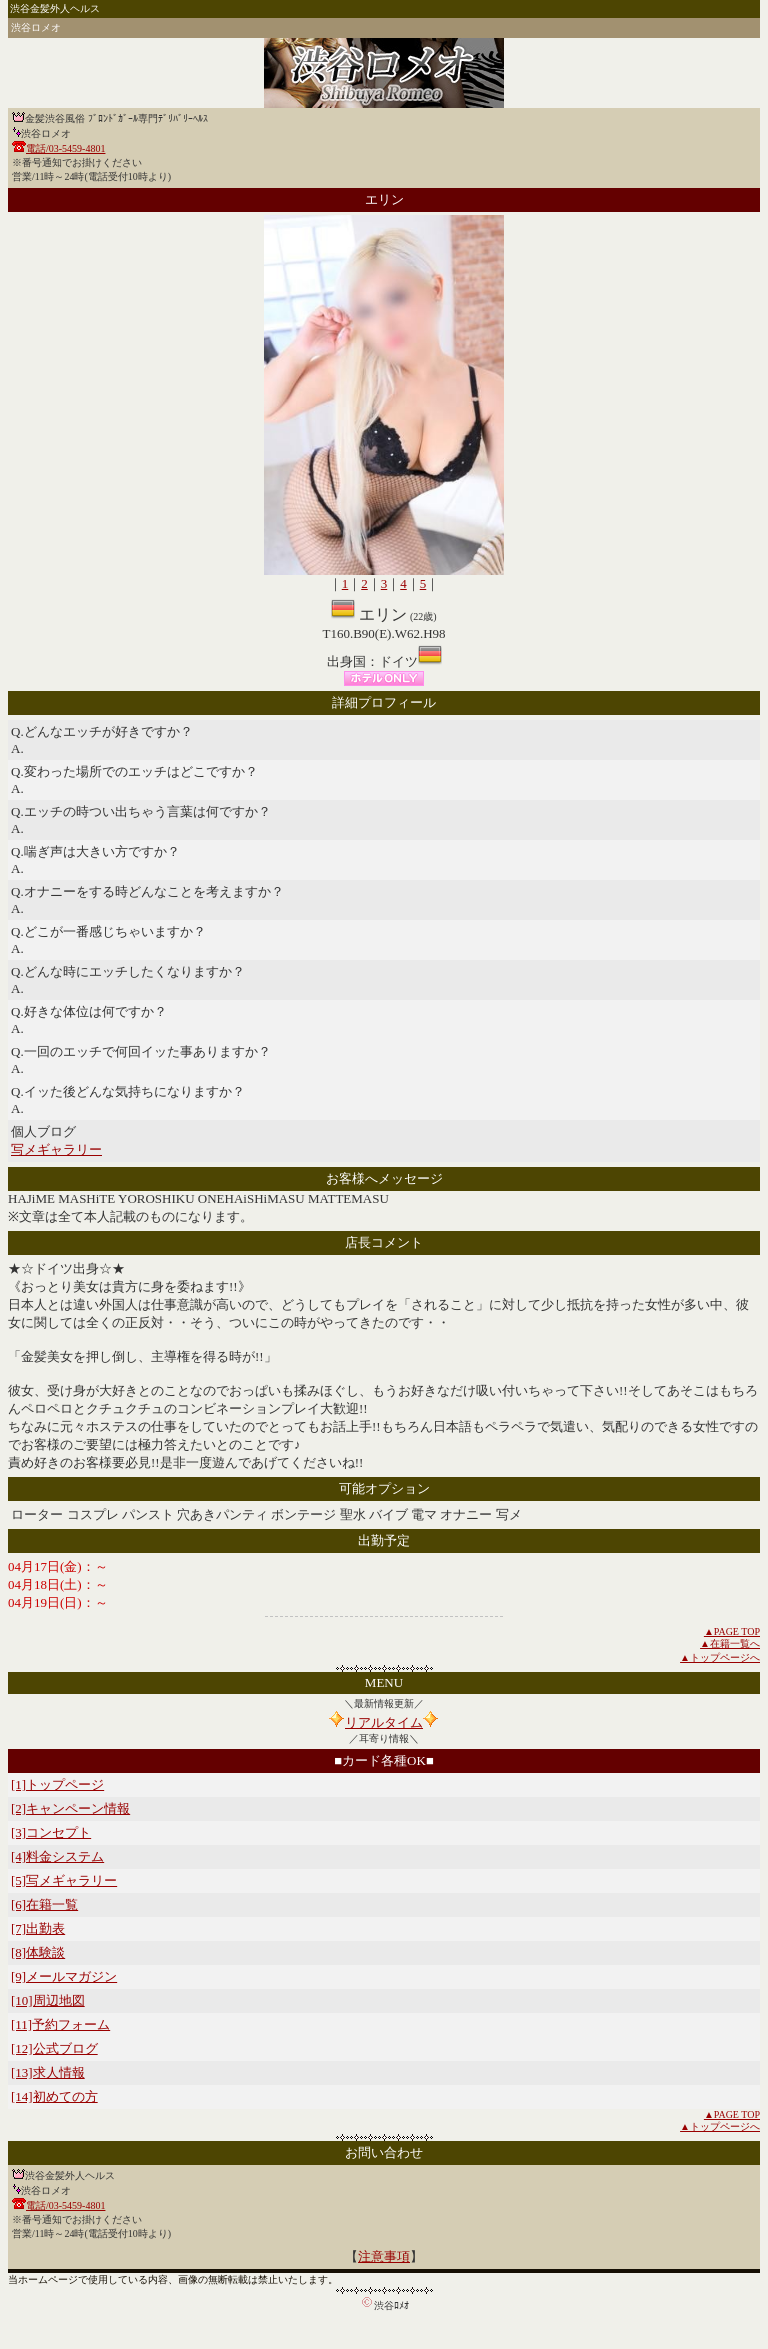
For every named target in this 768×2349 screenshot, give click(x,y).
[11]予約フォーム (60, 2024)
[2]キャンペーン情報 (70, 1808)
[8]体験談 (38, 1952)
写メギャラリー (56, 1149)
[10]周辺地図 (48, 2000)
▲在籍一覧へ (730, 1643)
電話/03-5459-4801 (65, 148)
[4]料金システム (57, 1856)
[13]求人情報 (48, 2072)
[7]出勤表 (38, 1928)
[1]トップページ (57, 1784)
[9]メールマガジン (64, 1976)
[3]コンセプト (51, 1832)
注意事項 (384, 2256)
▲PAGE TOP (732, 1631)
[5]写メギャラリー (64, 1880)
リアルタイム (384, 1722)
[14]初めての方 (54, 2096)
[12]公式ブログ (54, 2048)
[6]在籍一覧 (44, 1904)
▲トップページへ (720, 1657)
